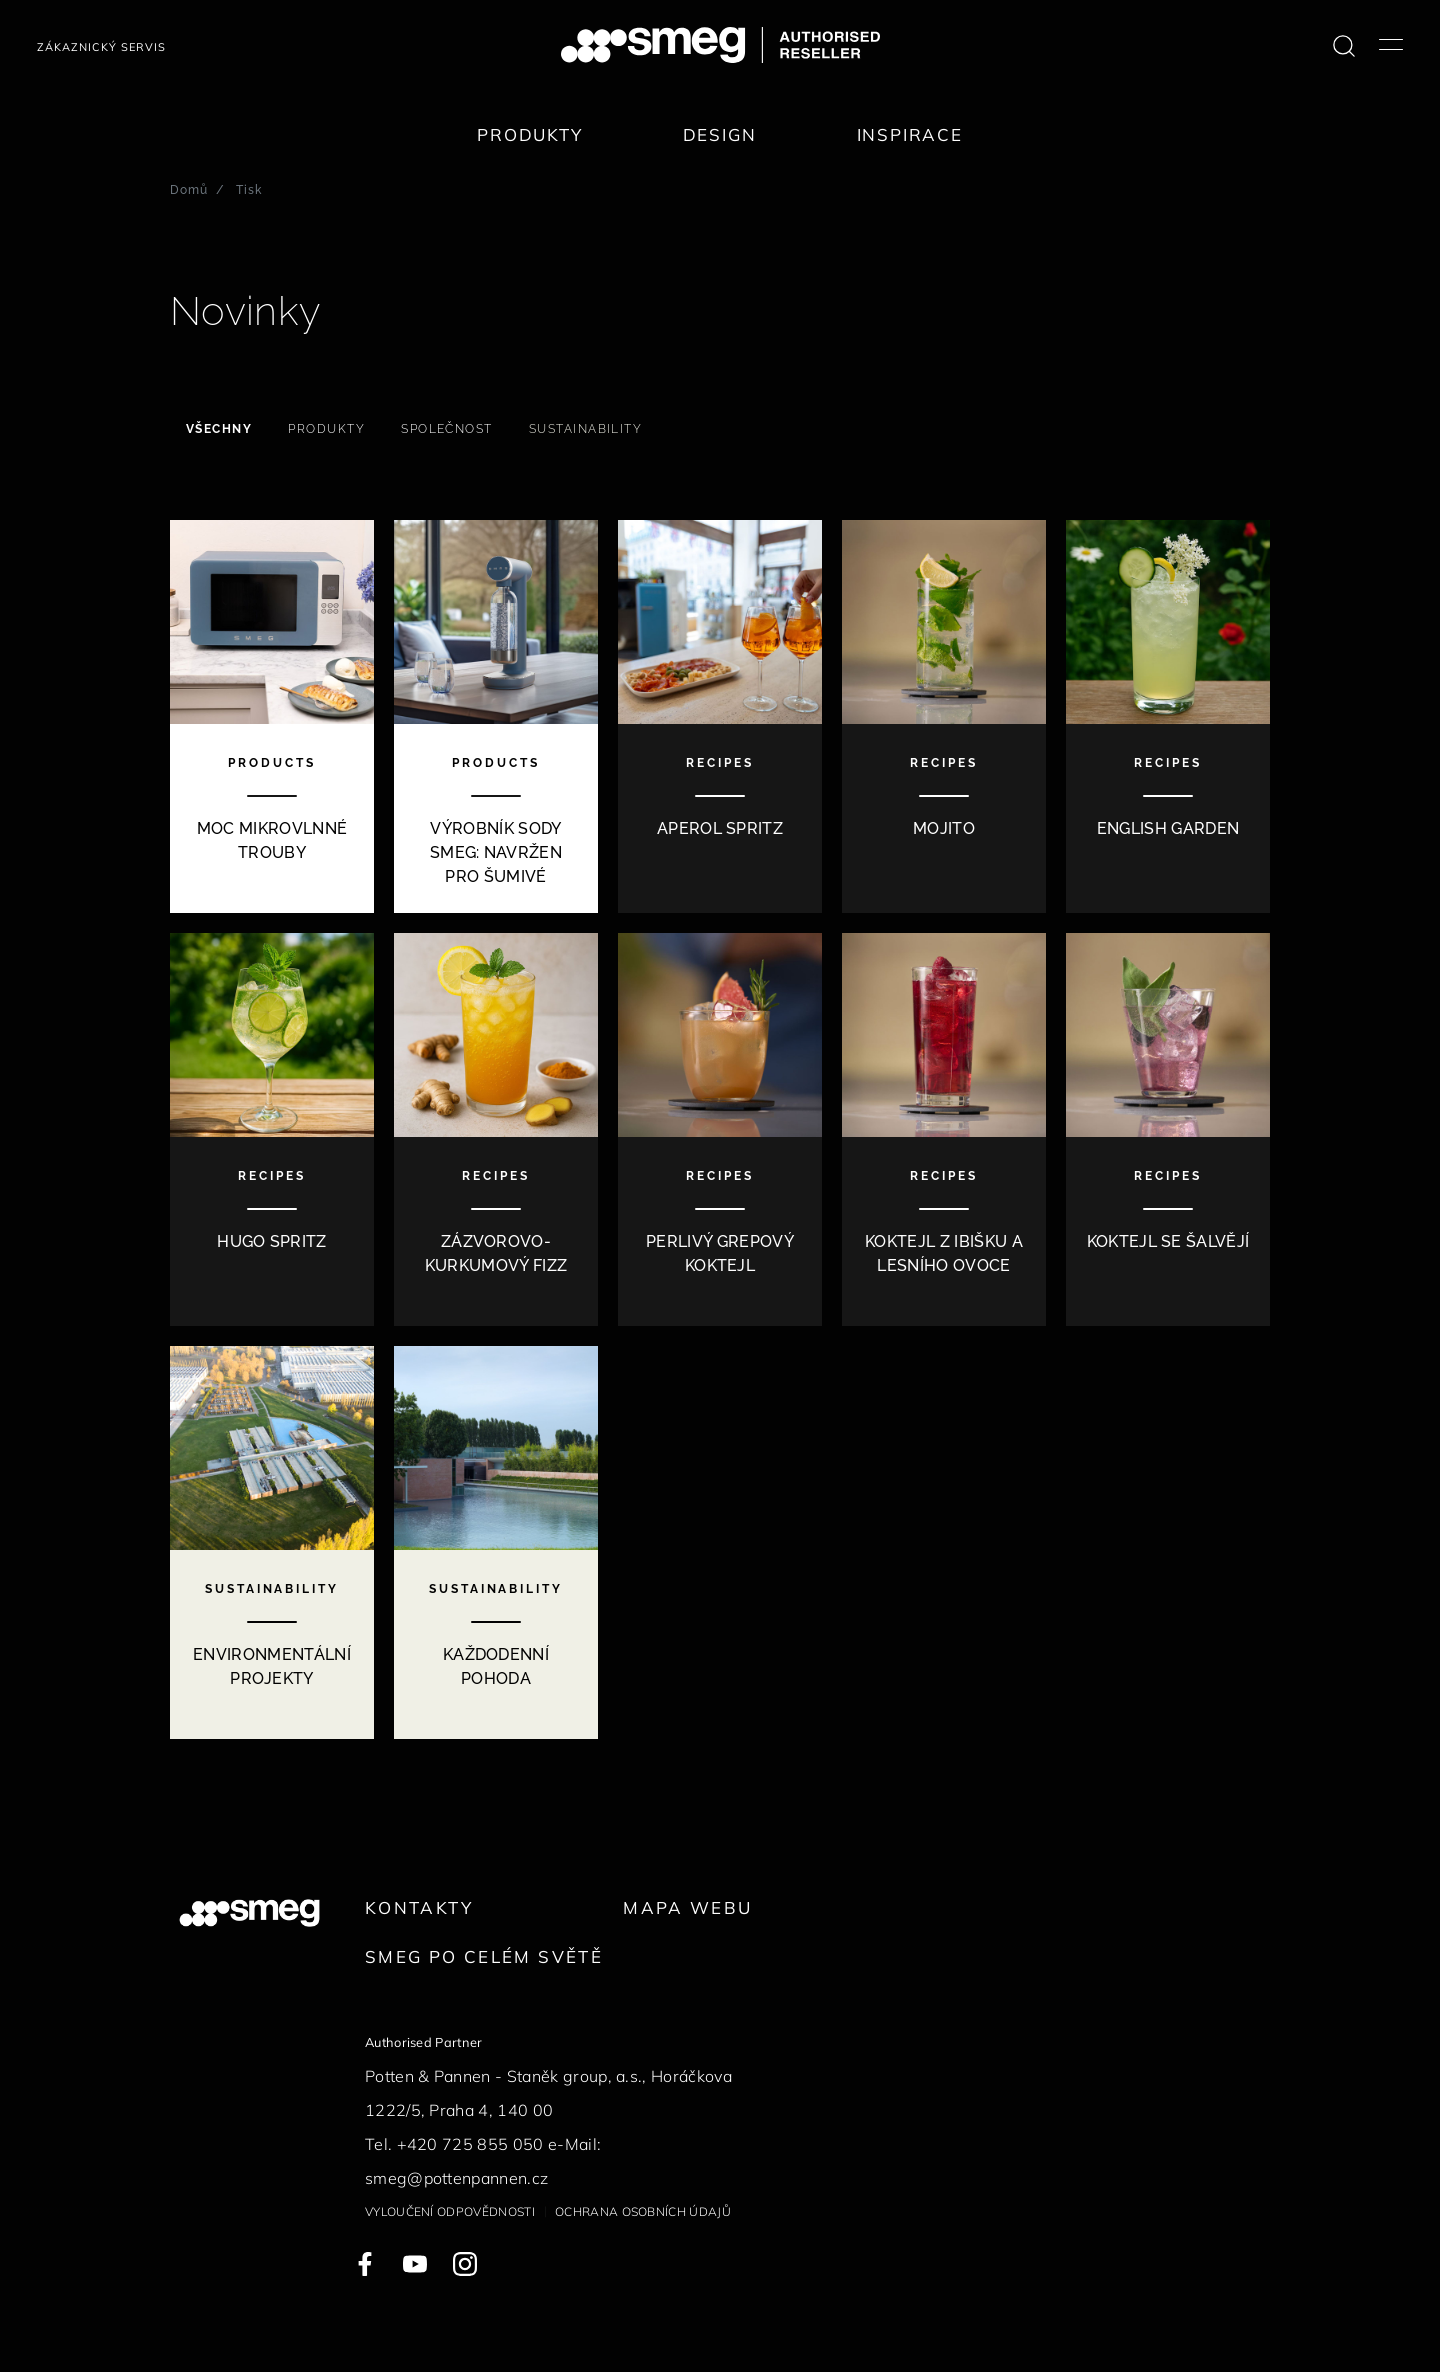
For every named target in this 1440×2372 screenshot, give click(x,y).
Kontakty (419, 1907)
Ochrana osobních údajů (643, 2211)
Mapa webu (687, 1907)
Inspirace (910, 134)
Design (720, 134)
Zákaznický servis (101, 47)
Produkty (530, 134)
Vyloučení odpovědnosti (450, 2211)
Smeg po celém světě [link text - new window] (484, 1956)
